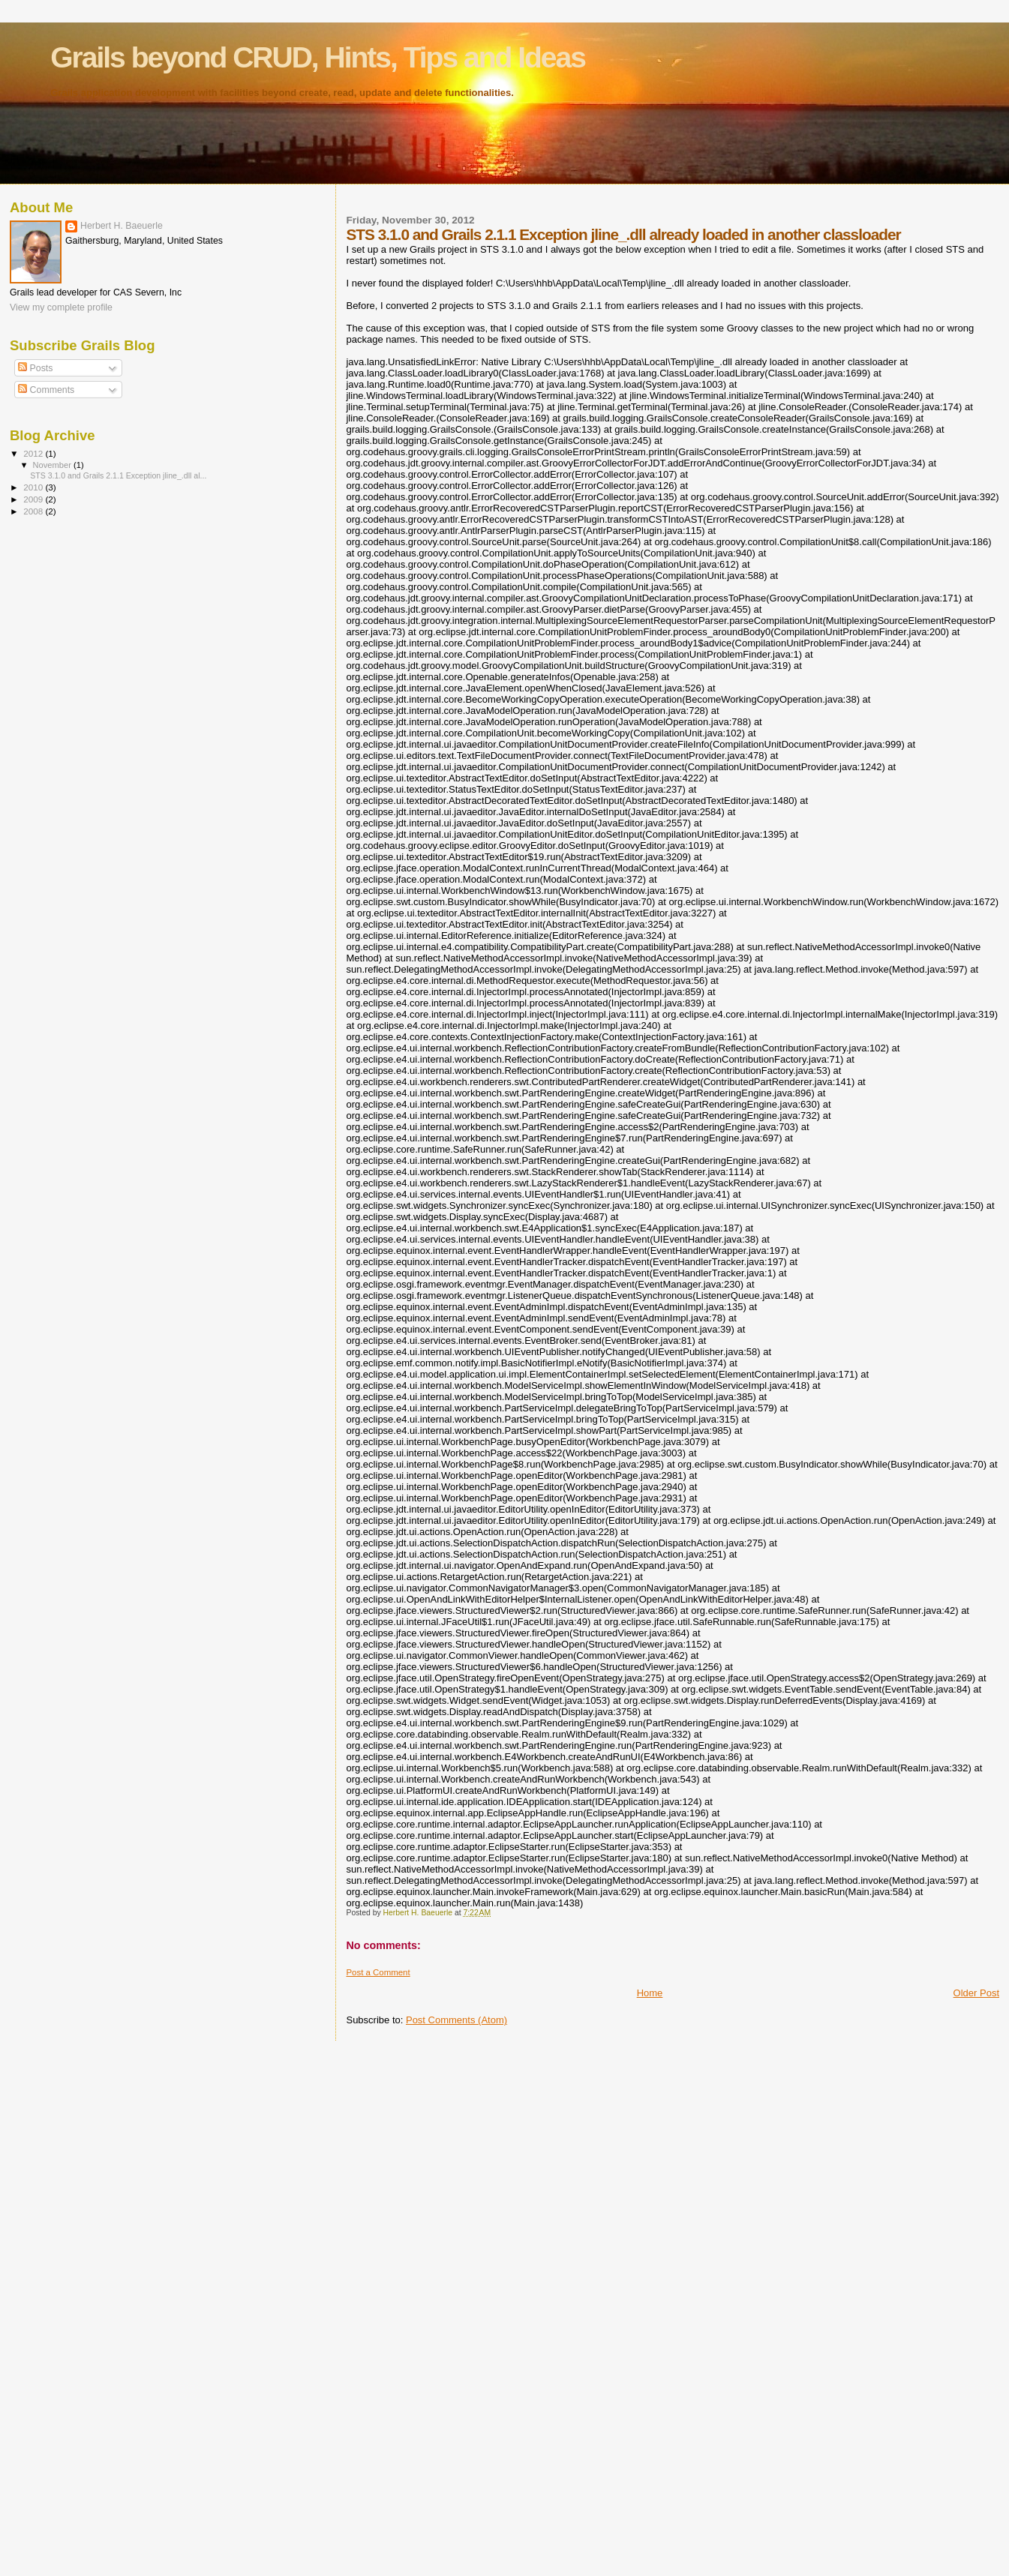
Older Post (976, 1993)
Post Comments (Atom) (456, 2020)
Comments (46, 390)
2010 (34, 487)
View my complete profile (61, 307)
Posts (35, 368)
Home (650, 1993)
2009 (34, 499)
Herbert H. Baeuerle (121, 225)
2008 (34, 511)
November (53, 464)
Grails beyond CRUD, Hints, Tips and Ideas (317, 57)
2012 (34, 453)
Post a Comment (378, 1972)
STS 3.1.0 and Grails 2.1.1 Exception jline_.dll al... (118, 475)
